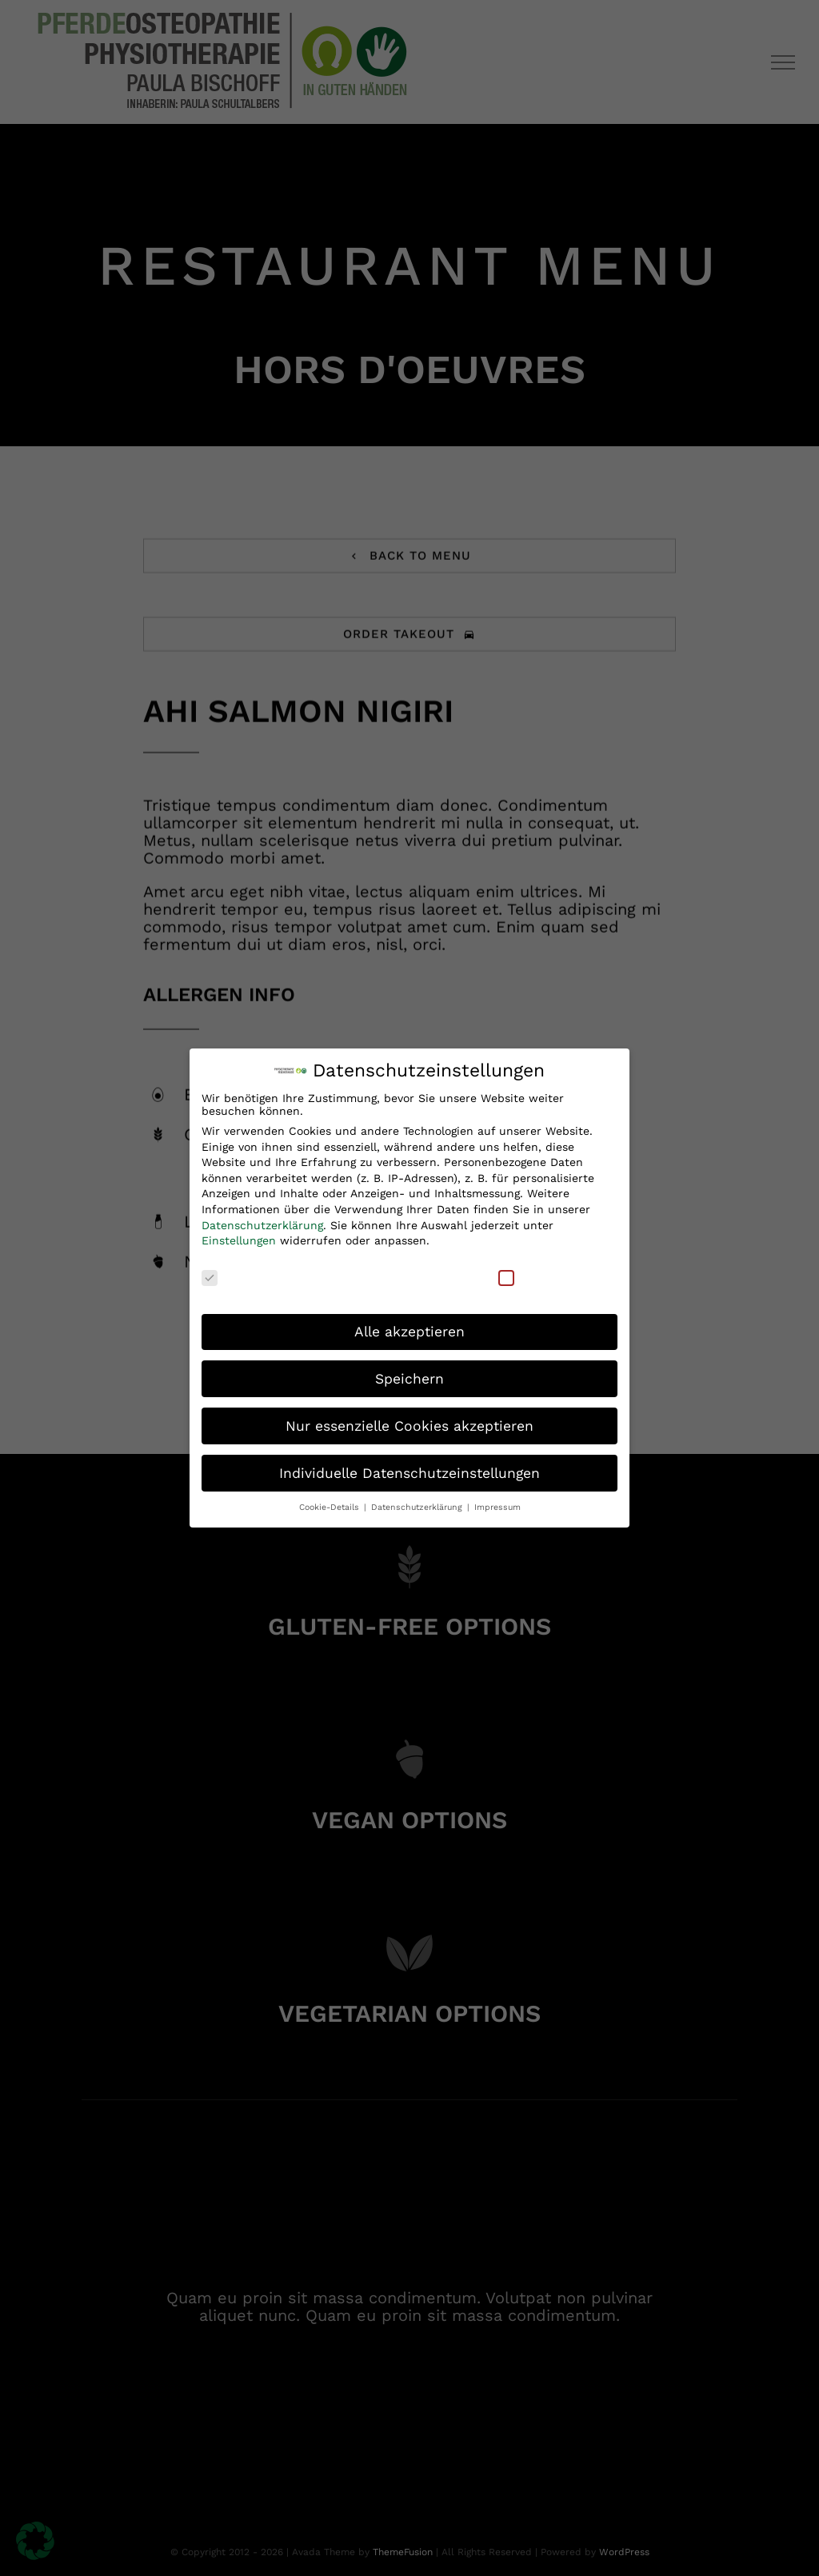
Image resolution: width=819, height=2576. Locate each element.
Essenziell (240, 1274)
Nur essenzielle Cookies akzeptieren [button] (409, 1424)
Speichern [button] (409, 1376)
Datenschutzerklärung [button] (418, 1505)
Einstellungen (239, 1238)
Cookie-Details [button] (330, 1505)
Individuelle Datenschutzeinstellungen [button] (409, 1471)
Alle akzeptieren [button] (409, 1329)
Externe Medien (552, 1274)
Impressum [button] (497, 1505)
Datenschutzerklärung (262, 1222)
